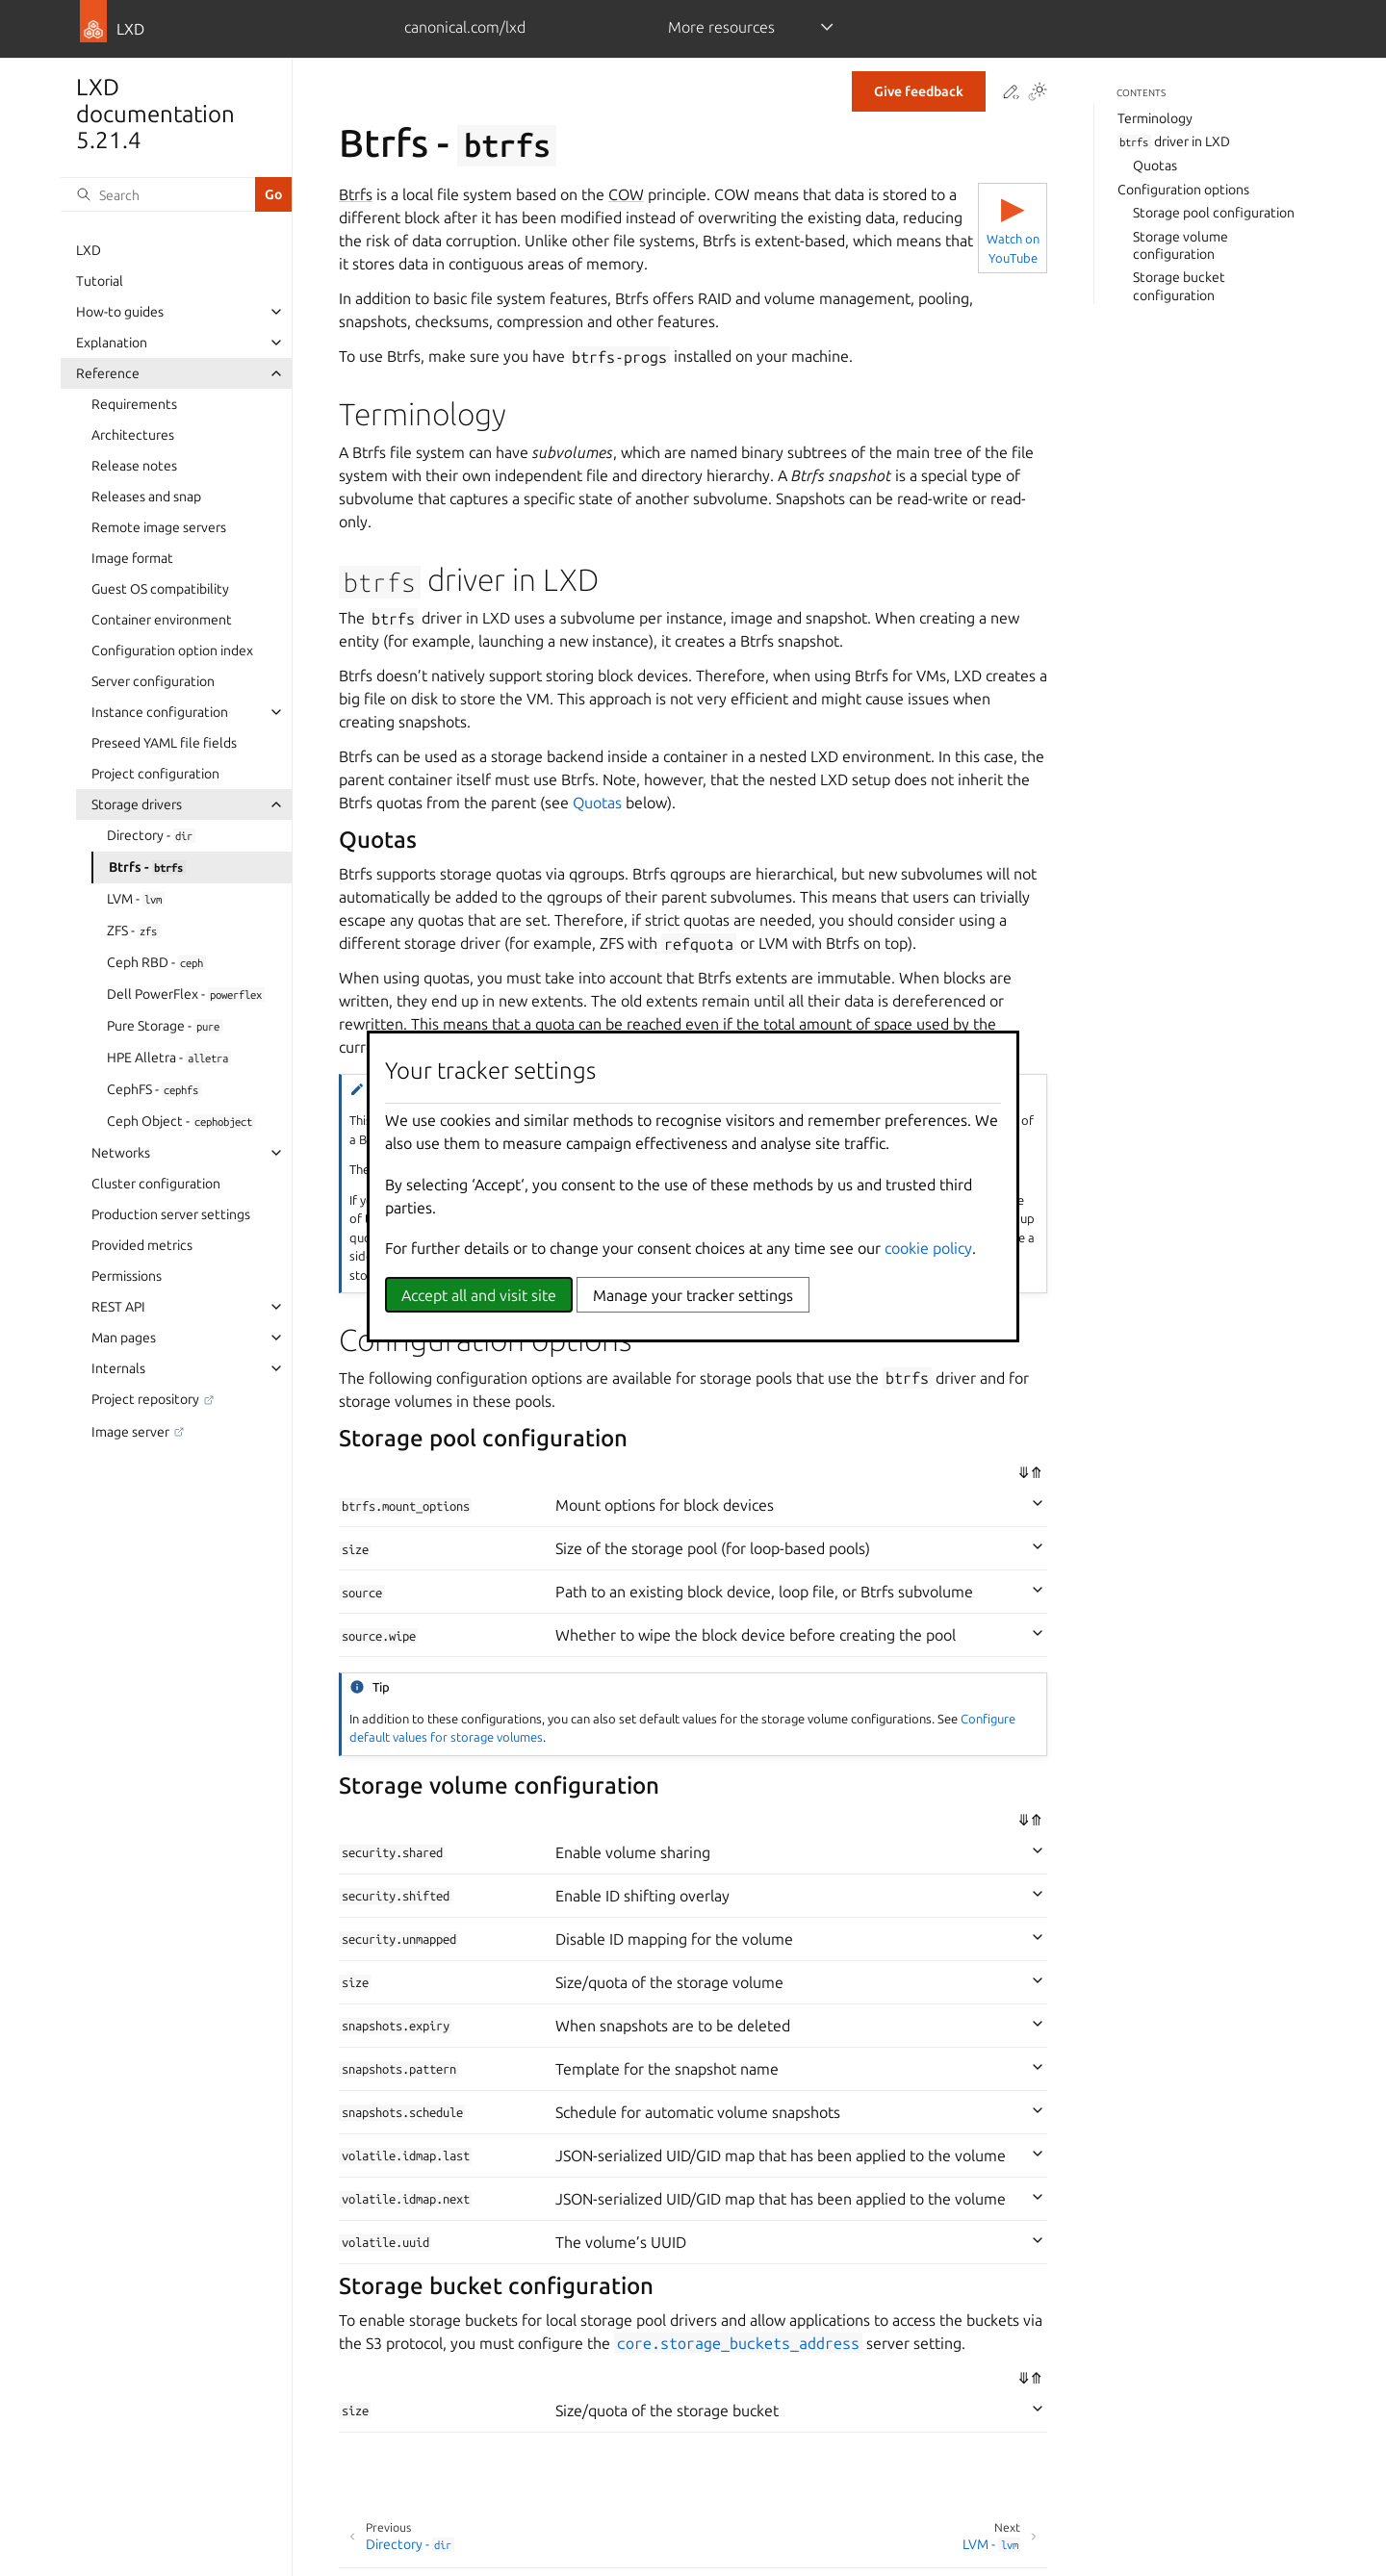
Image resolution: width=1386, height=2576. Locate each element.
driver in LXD (1173, 141)
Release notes (134, 465)
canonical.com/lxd (465, 27)
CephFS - (154, 1089)
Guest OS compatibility (160, 589)
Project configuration (155, 773)
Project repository (145, 1399)
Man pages (123, 1337)
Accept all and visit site (478, 1295)
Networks (120, 1152)
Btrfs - (147, 867)
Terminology (1155, 118)
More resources (721, 27)
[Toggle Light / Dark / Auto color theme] (1037, 93)
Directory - (151, 835)
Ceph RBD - (156, 962)
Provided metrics (141, 1245)
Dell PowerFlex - (186, 994)
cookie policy (928, 1248)
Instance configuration (159, 712)
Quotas (1155, 165)
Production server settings (170, 1214)
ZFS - (133, 930)
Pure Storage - (164, 1025)
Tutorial (99, 281)
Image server (130, 1432)
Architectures (132, 435)
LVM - (136, 898)
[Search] (158, 194)
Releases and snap (146, 496)
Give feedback (918, 91)
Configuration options (1183, 189)
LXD (88, 250)
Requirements (134, 404)
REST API (118, 1306)
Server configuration (153, 681)
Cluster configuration (155, 1183)
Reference (108, 373)
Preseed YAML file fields (164, 743)
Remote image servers (158, 527)
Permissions (126, 1276)
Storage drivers (136, 804)
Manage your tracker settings (693, 1295)
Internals (118, 1368)
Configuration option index (172, 650)
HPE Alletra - (169, 1057)
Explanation (111, 342)
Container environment (161, 619)
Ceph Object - (181, 1121)
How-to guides (120, 311)
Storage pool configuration (1214, 212)
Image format (132, 558)
